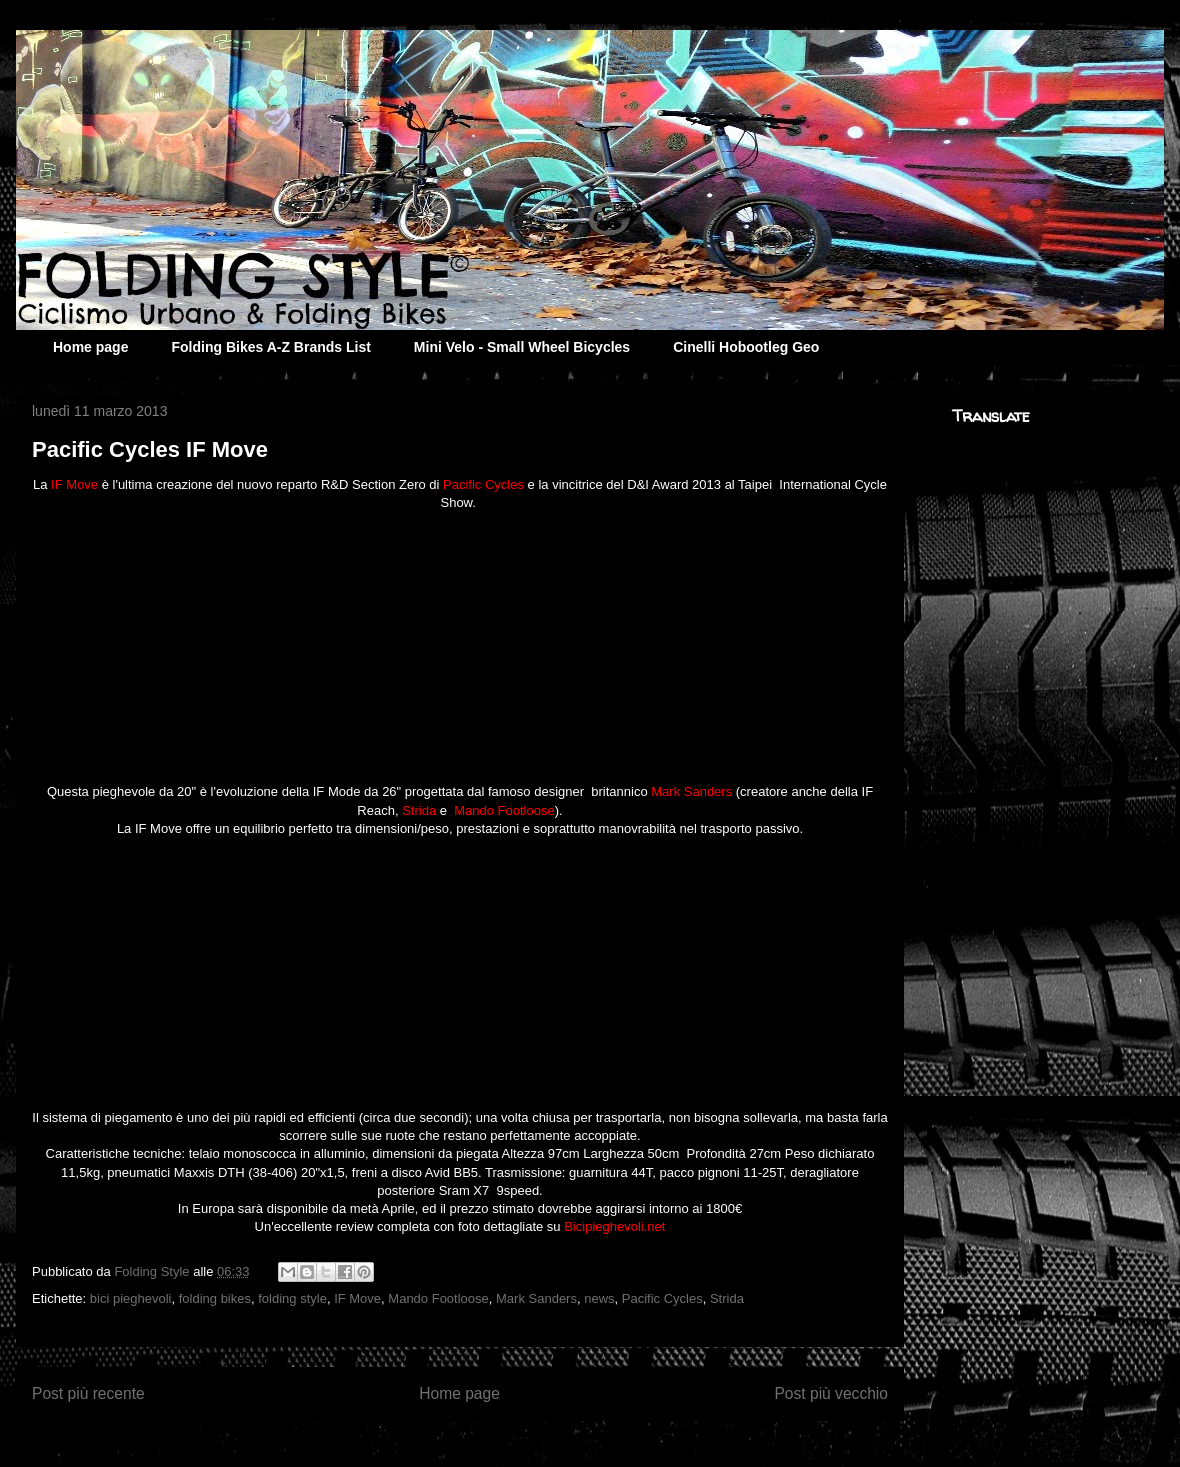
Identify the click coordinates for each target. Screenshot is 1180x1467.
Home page (90, 347)
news (599, 1298)
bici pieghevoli (131, 1298)
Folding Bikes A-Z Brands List (270, 347)
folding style (292, 1298)
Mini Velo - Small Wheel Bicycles (522, 347)
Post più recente (88, 1393)
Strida (727, 1298)
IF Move (357, 1298)
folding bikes (215, 1298)
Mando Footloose (438, 1298)
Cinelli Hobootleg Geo (746, 347)
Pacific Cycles (662, 1298)
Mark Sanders (536, 1298)
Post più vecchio (831, 1393)
